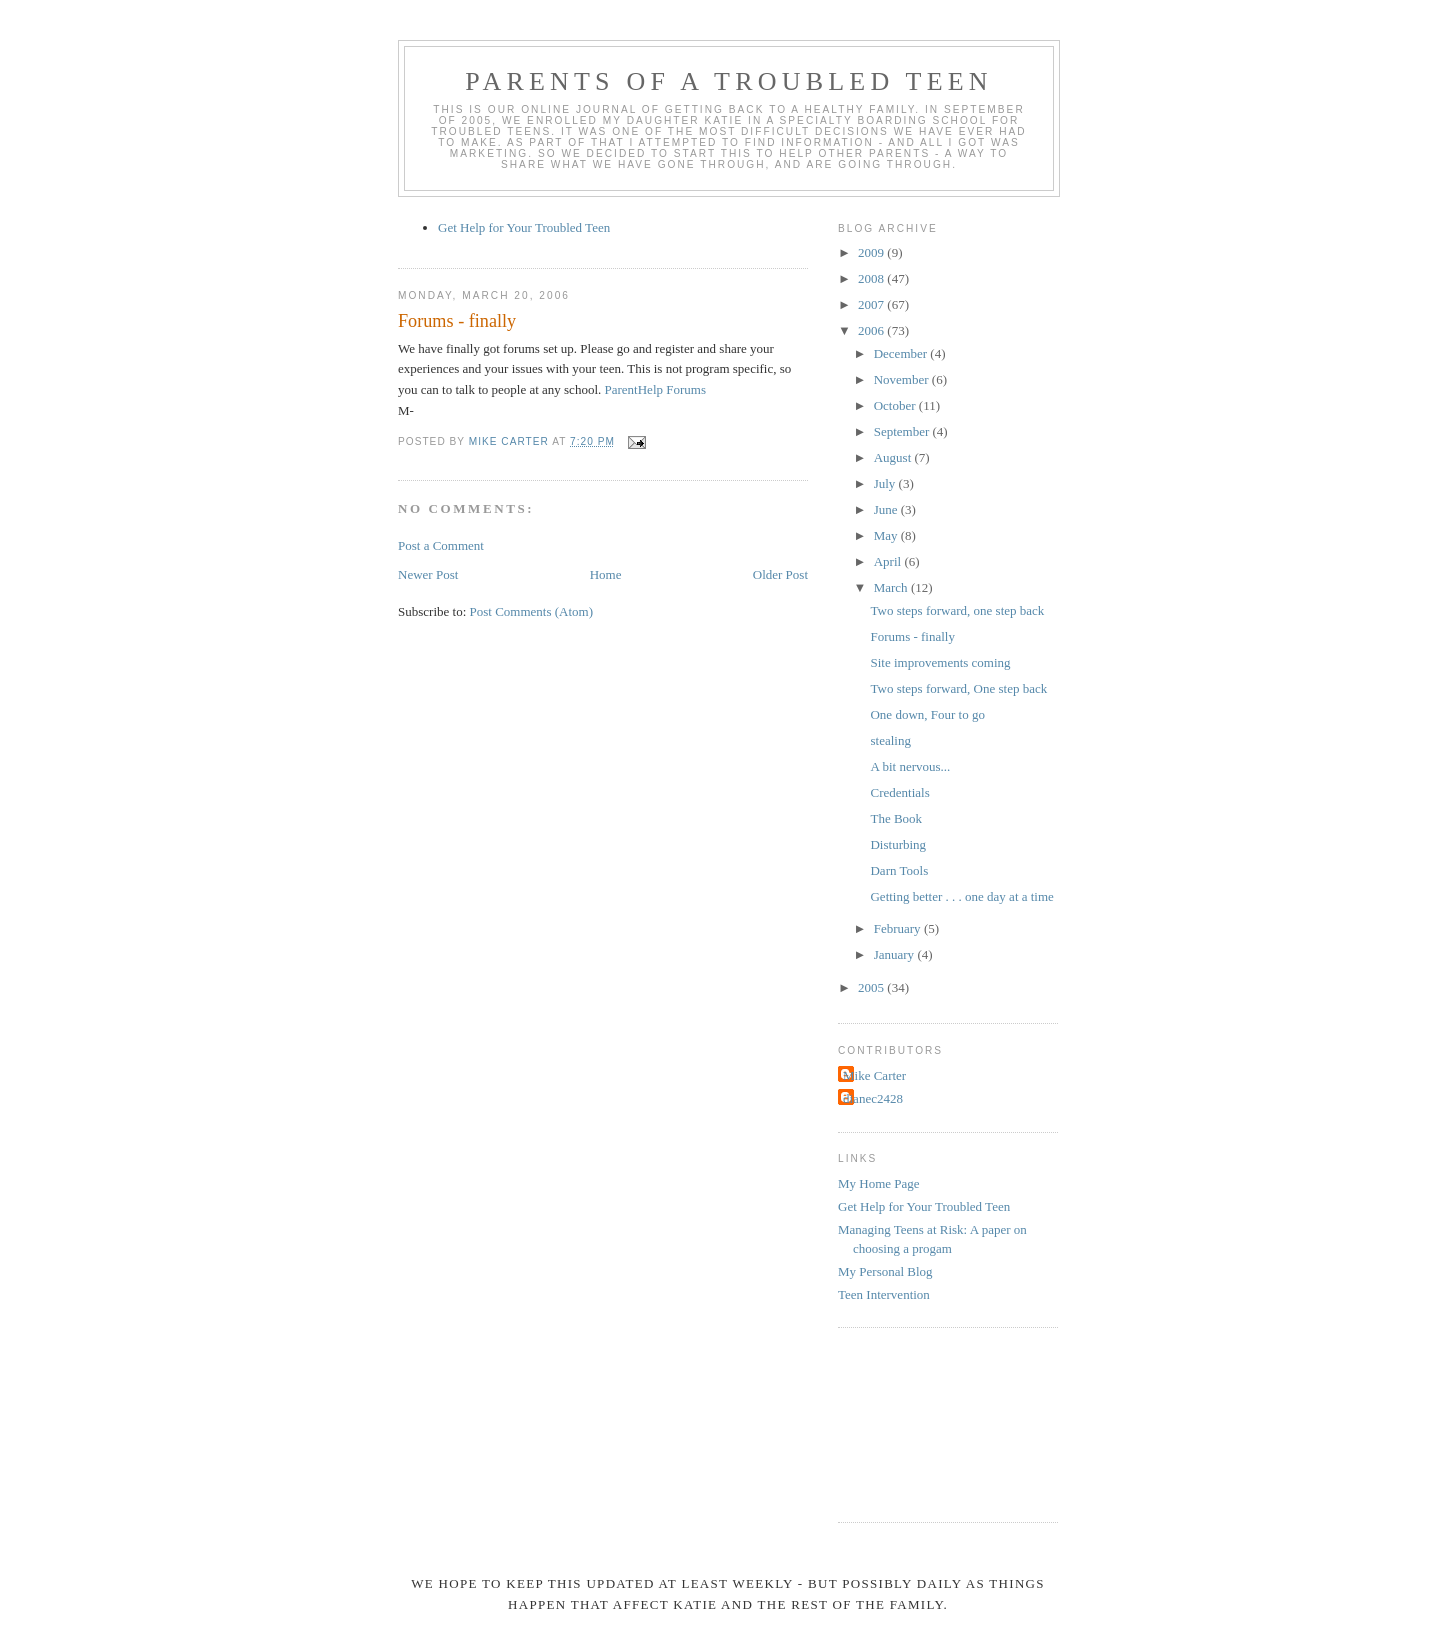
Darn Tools (899, 870)
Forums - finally (912, 636)
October (896, 405)
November (903, 379)
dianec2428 (873, 1098)
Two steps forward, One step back (958, 688)
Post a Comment (441, 545)
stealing (890, 740)
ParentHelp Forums (655, 389)
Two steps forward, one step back (957, 610)
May (887, 535)
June (887, 509)
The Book (896, 818)
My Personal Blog (885, 1271)
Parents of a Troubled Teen (729, 81)
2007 (872, 304)
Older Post (780, 574)
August (894, 457)
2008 (872, 278)
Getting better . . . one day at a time (961, 896)
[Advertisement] (928, 1422)
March (892, 587)
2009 (872, 252)
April (889, 561)
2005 (872, 987)
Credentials (899, 792)
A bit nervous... (910, 766)
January (896, 954)
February (899, 928)
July (886, 483)
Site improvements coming (940, 662)
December (902, 353)
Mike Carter (874, 1075)
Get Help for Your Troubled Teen (524, 227)
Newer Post (428, 574)
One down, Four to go (927, 714)
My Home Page (879, 1183)
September (903, 431)
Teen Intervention (884, 1294)
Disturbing (898, 844)
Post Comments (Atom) (532, 611)
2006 (872, 330)
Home (606, 574)
